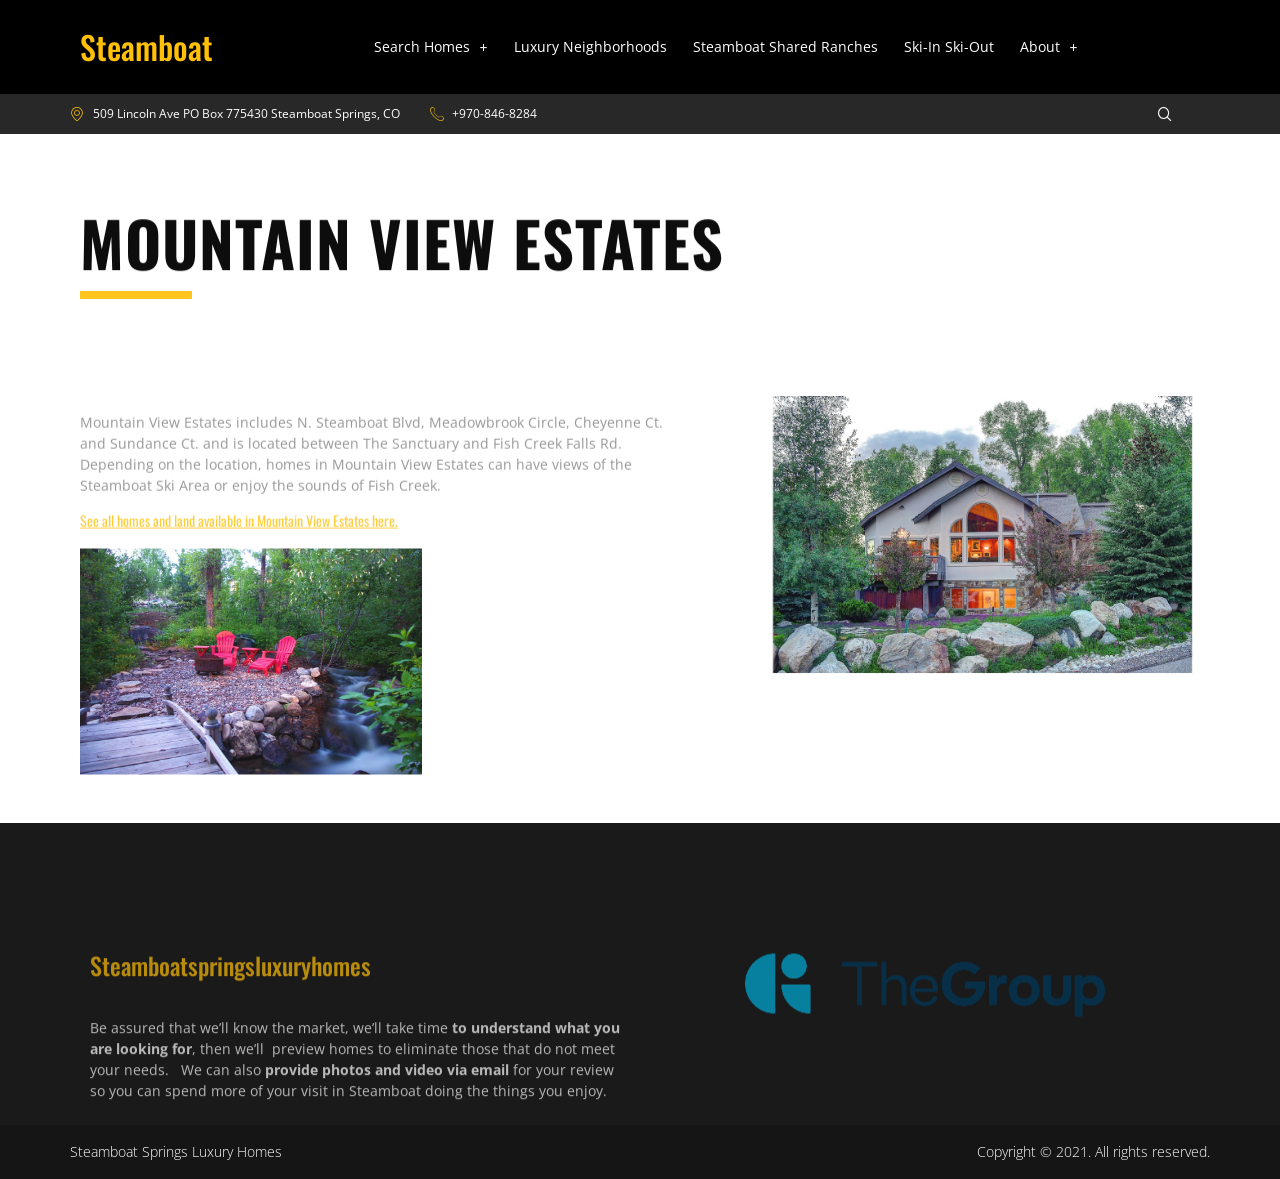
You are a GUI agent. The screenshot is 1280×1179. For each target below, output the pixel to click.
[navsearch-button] (1152, 114)
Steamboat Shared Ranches (785, 46)
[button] (431, 47)
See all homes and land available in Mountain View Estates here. (239, 551)
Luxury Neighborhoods (590, 46)
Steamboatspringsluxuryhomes (230, 1023)
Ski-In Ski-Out (949, 46)
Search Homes (431, 46)
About (1049, 46)
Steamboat (146, 46)
